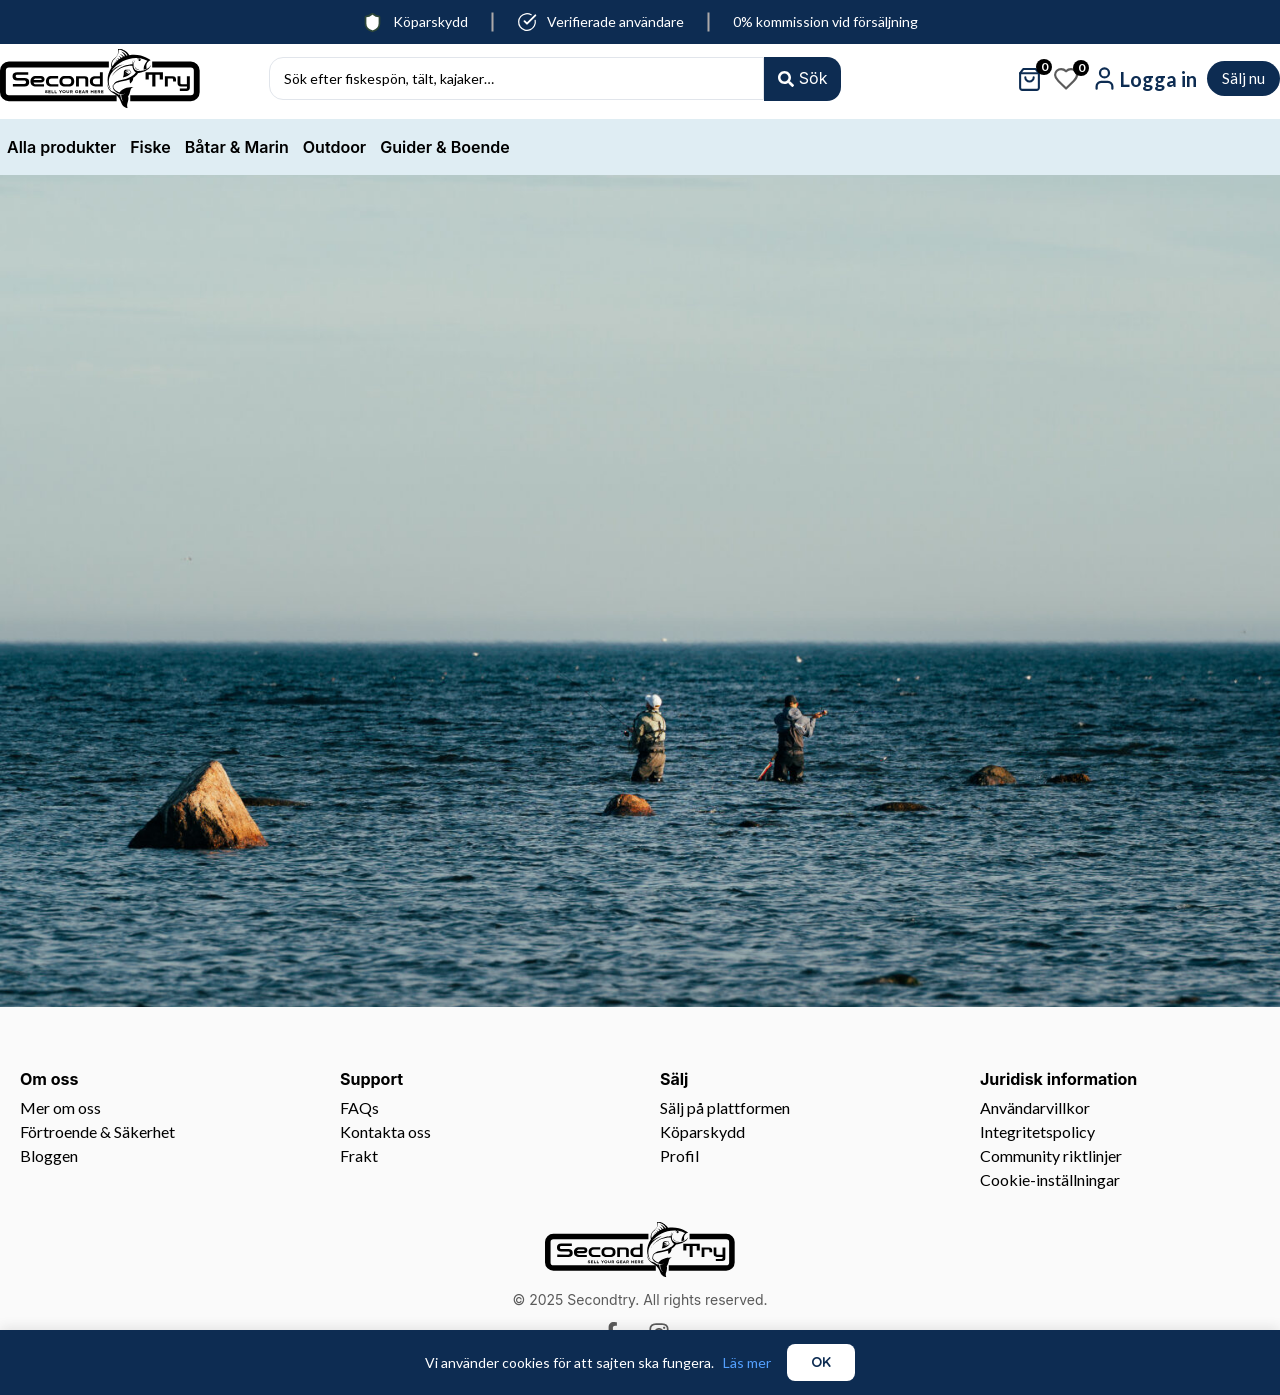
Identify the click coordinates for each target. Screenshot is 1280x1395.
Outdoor (334, 147)
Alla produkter (61, 147)
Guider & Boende (444, 147)
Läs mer (747, 1362)
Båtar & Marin (237, 147)
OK (821, 1362)
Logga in (1158, 79)
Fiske (150, 147)
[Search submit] (802, 78)
